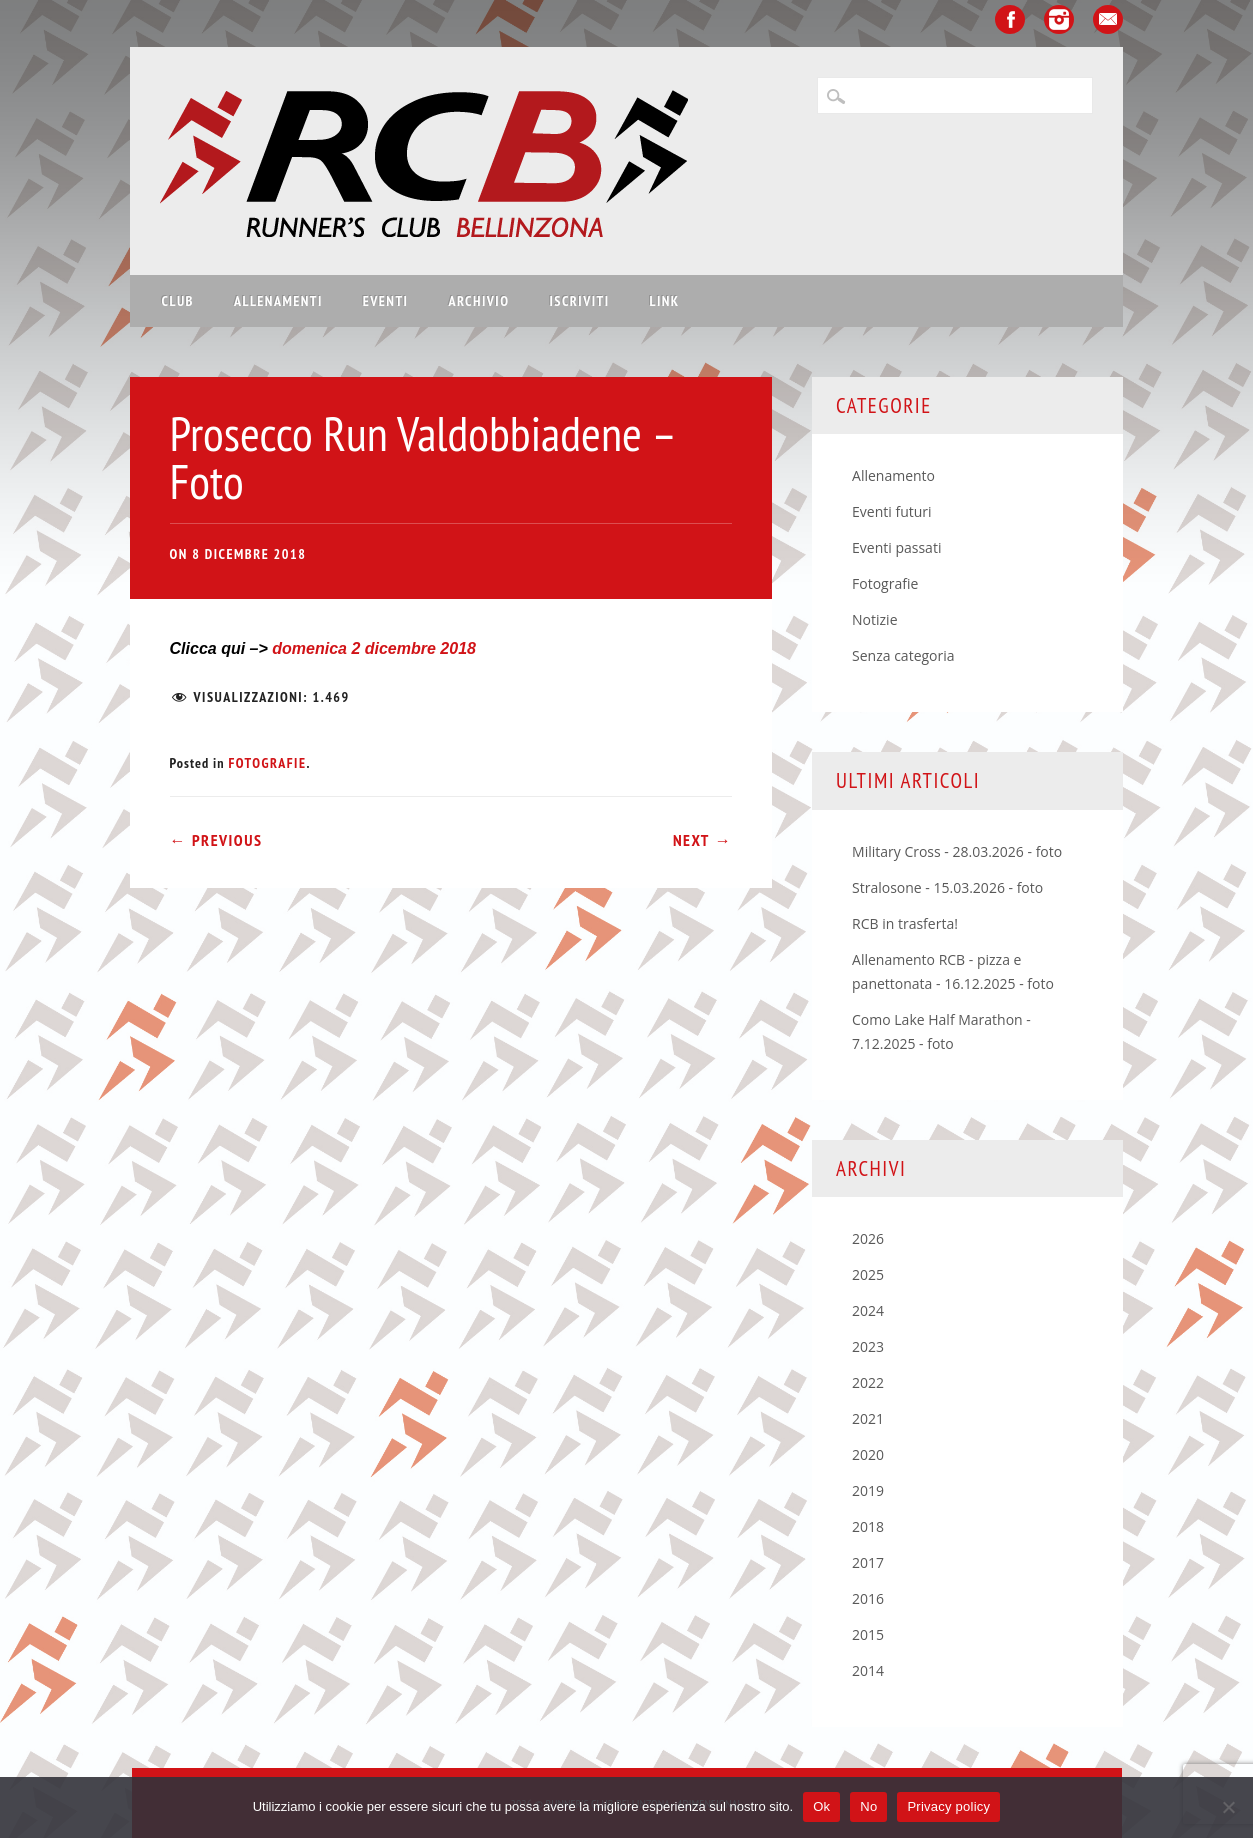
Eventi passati (896, 547)
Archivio (478, 301)
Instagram (1059, 19)
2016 (868, 1598)
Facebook (1010, 19)
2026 (868, 1238)
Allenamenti (278, 301)
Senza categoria (903, 655)
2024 (868, 1310)
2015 (868, 1634)
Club (178, 301)
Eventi (386, 301)
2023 (868, 1346)
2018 (868, 1526)
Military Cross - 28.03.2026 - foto (957, 851)
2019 (868, 1490)
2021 (868, 1418)
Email (1108, 19)
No (868, 1806)
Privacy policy (948, 1806)
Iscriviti (579, 301)
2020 (868, 1454)
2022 (868, 1382)
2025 (868, 1274)
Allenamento (893, 475)
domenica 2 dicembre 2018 (374, 648)
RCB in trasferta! (905, 923)
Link (665, 301)
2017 (868, 1562)
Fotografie (267, 763)
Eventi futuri (892, 511)
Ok (821, 1806)
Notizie (874, 619)
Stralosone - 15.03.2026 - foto (947, 887)
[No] (1228, 1807)
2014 (868, 1670)
